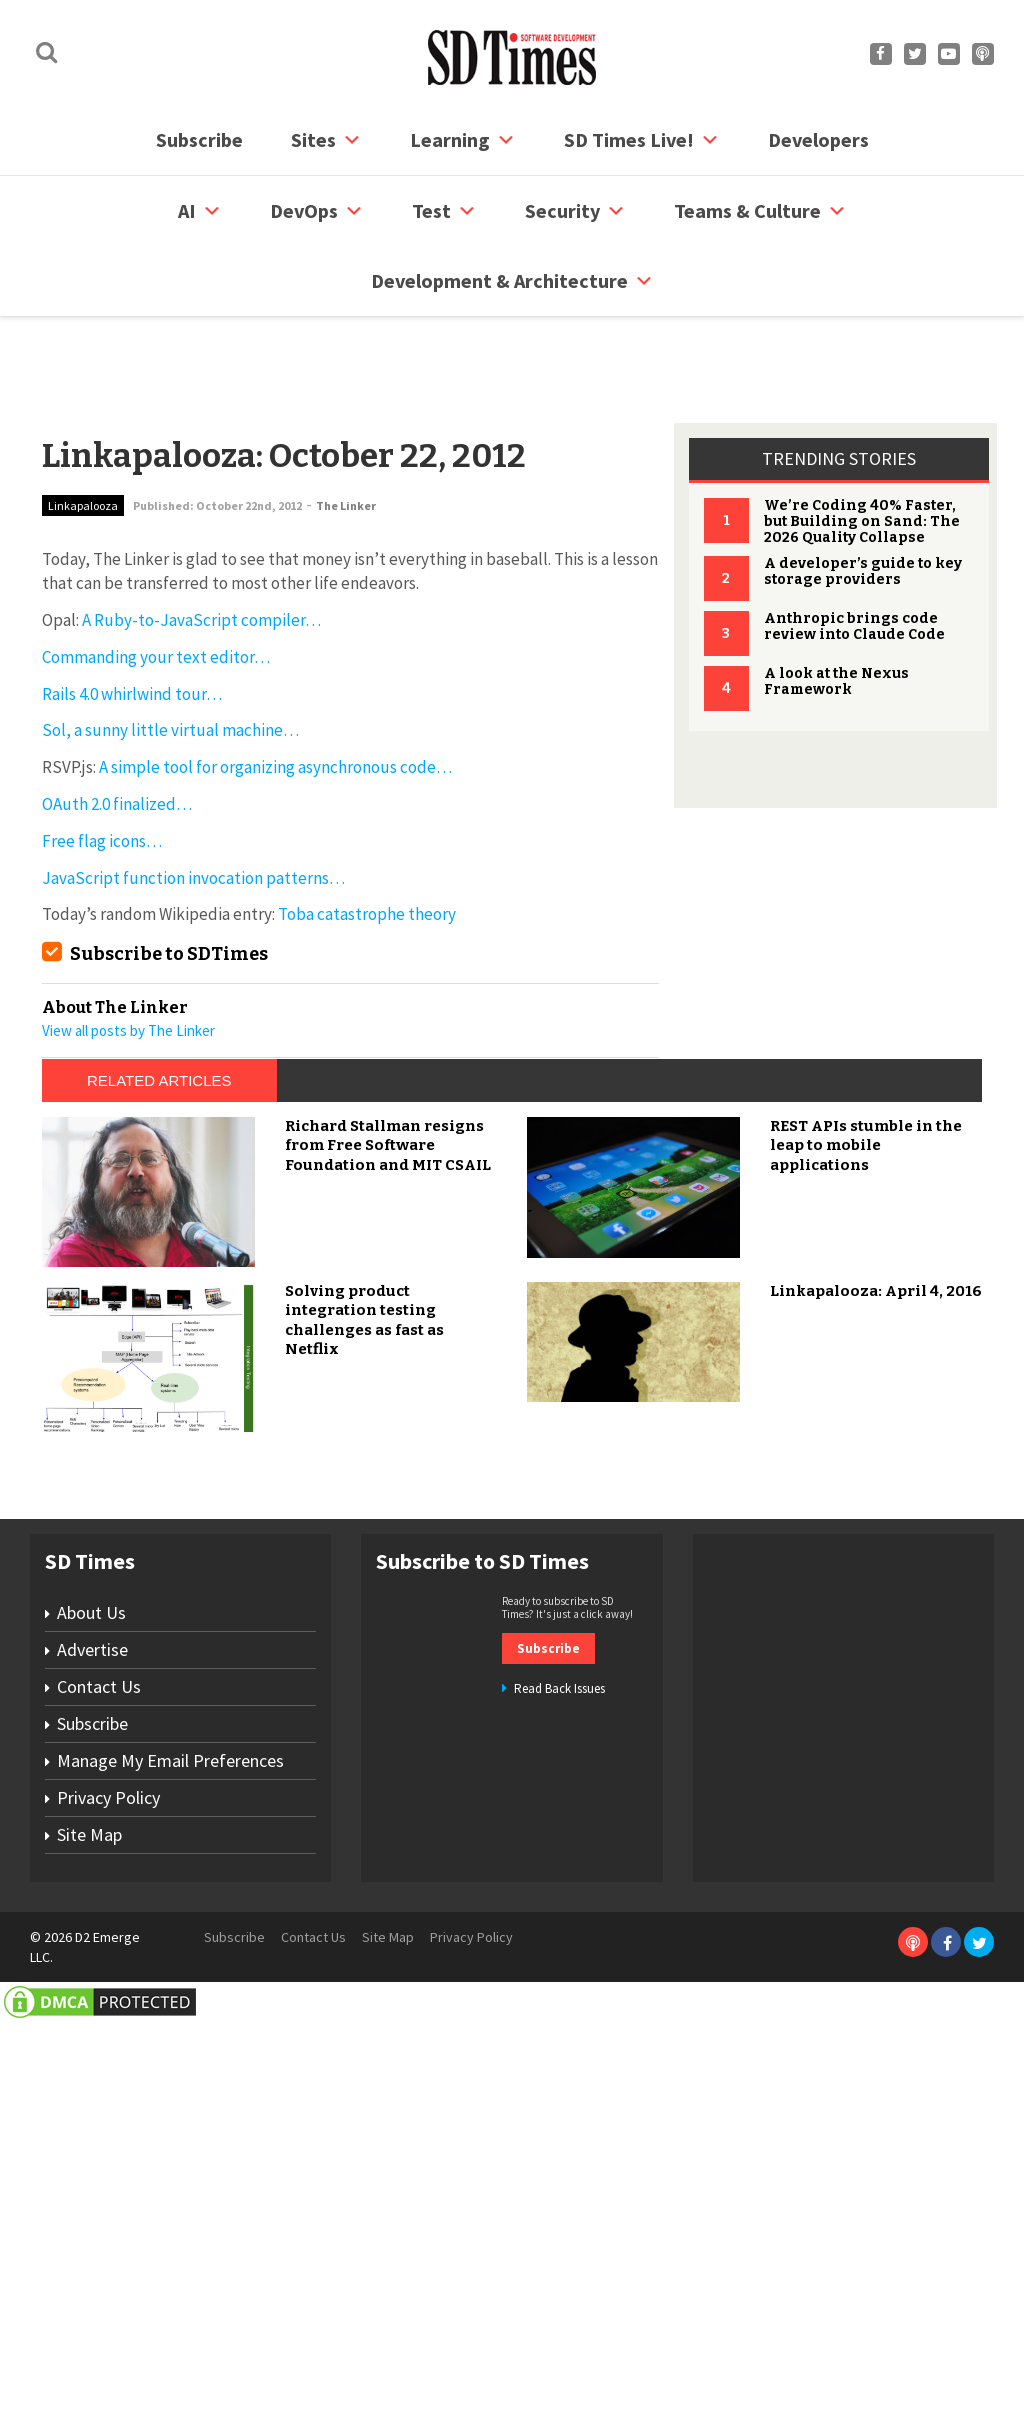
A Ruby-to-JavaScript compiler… (201, 544)
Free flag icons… (102, 765)
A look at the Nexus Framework (836, 605)
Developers (818, 139)
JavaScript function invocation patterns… (193, 802)
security (575, 211)
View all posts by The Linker (128, 954)
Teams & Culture (760, 211)
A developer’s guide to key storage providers (863, 495)
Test (444, 211)
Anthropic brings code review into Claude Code (854, 550)
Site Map (89, 2247)
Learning (463, 140)
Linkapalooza (83, 429)
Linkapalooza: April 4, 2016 (876, 1704)
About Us (91, 2025)
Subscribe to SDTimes (169, 878)
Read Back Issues (559, 2102)
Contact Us (99, 2099)
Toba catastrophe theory (367, 838)
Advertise (92, 2062)
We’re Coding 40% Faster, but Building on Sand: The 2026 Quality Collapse (862, 445)
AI (200, 211)
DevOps (317, 211)
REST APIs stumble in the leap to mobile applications (866, 1558)
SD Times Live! (642, 140)
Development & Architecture (512, 281)
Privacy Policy (108, 2210)
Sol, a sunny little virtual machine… (170, 654)
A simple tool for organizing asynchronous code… (275, 691)
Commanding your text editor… (156, 581)
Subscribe (199, 139)
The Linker (346, 429)
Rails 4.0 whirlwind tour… (132, 618)
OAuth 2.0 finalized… (117, 728)
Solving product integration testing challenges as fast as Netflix (364, 1733)
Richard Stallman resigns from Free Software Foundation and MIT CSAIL (388, 1558)
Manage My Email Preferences (170, 2173)
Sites (326, 140)
